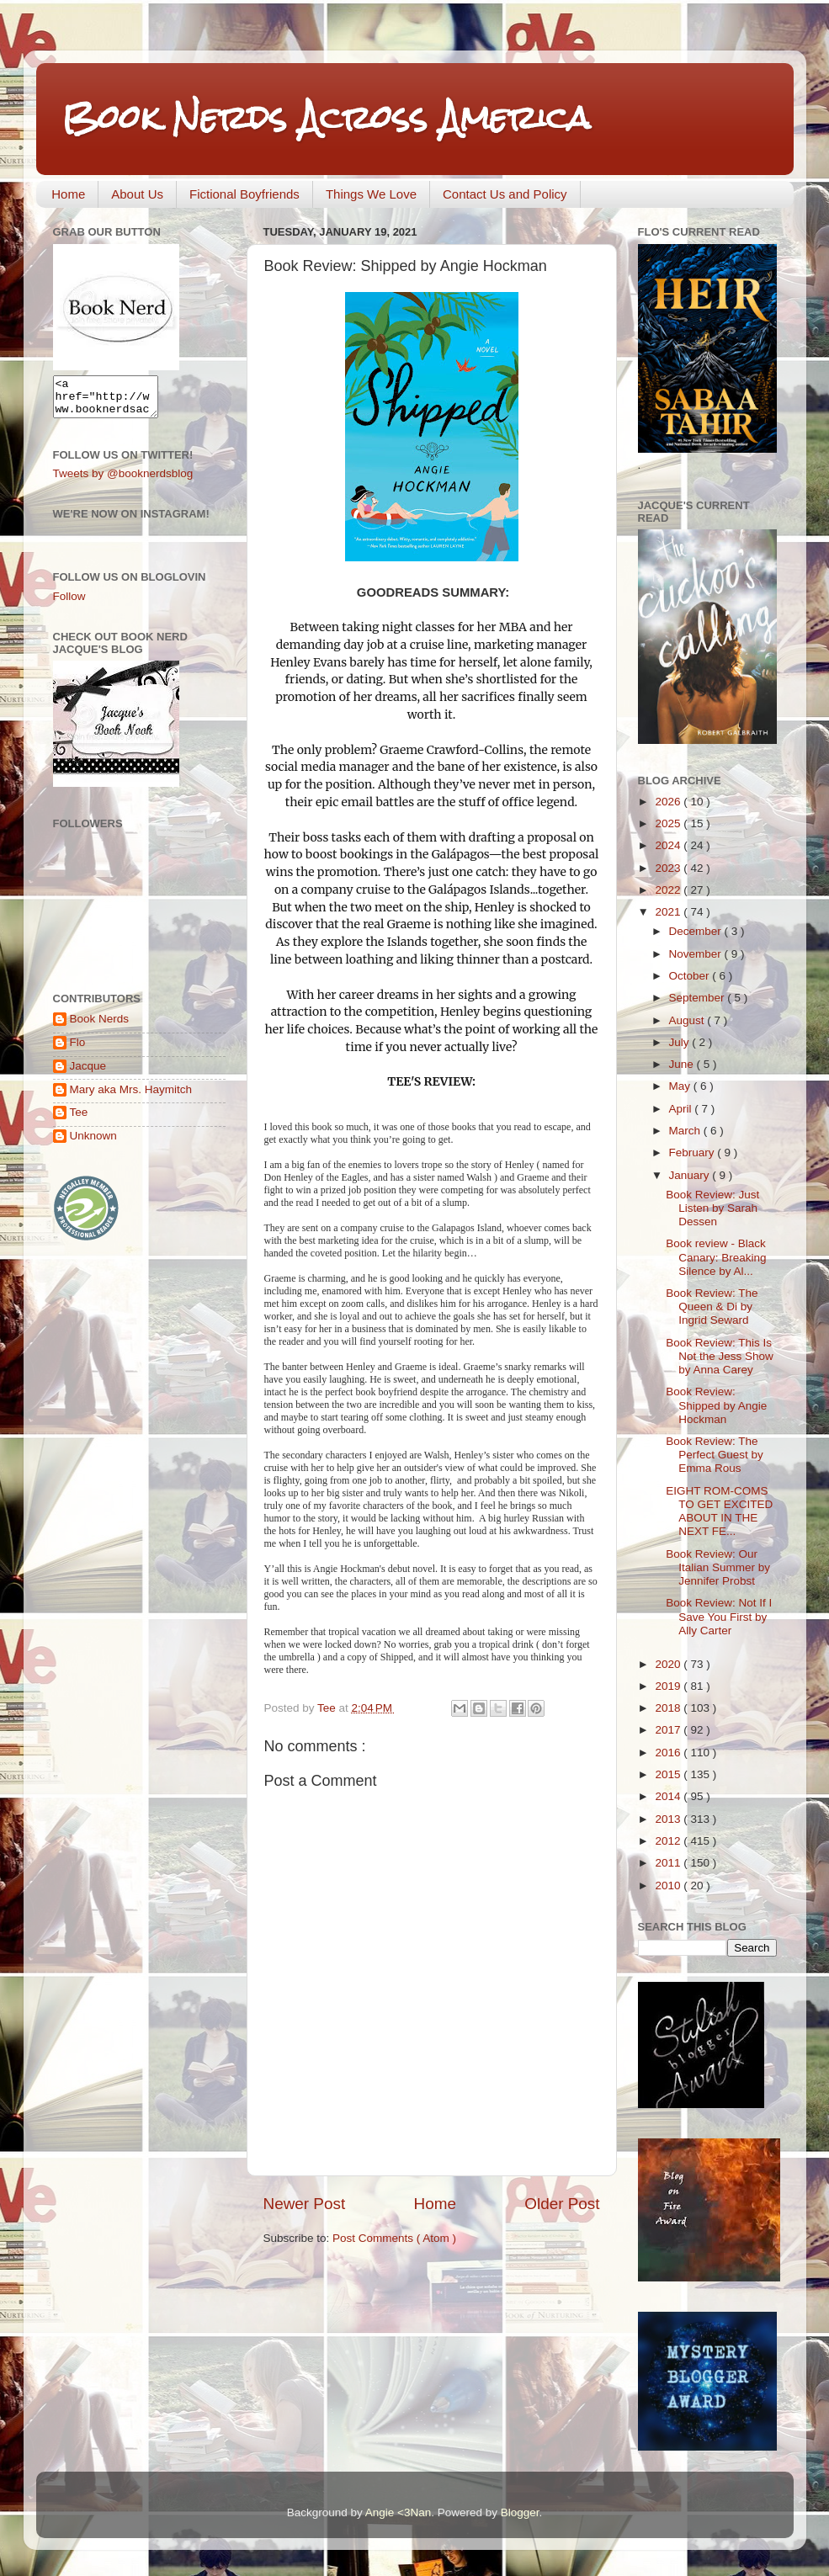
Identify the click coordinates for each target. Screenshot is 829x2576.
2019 (669, 1686)
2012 (669, 1841)
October (691, 975)
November (697, 954)
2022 (669, 890)
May (681, 1086)
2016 (669, 1752)
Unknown (93, 1143)
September (698, 997)
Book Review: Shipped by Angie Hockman (716, 1405)
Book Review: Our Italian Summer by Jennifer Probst (718, 1567)
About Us (137, 194)
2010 (669, 1885)
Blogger (520, 2512)
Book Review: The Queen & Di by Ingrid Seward (711, 1306)
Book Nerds (100, 1026)
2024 (669, 845)
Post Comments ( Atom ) (394, 2238)
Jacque (88, 1073)
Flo (78, 1050)
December (697, 931)
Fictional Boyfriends (244, 194)
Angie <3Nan (398, 2512)
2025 (669, 823)
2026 (669, 801)
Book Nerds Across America (325, 117)
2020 (669, 1664)
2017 (669, 1730)
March (686, 1130)
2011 (669, 1862)
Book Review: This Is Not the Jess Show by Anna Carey (719, 1356)
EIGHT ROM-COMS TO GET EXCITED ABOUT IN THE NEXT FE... (719, 1511)
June (683, 1064)
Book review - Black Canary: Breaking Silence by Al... (716, 1257)
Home (68, 194)
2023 (669, 868)
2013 (669, 1819)
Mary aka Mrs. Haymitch (131, 1097)
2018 (669, 1708)
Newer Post (304, 2203)
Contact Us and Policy (505, 194)
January (691, 1175)
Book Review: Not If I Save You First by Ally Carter (719, 1616)
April (682, 1108)
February (693, 1152)
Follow (69, 604)
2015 (669, 1774)
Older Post (561, 2203)
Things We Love (371, 194)
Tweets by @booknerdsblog (123, 481)
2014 (669, 1796)
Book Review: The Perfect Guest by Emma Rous (714, 1454)
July (681, 1042)
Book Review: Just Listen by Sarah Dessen (712, 1208)
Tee (79, 1119)
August (688, 1020)
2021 (669, 912)
